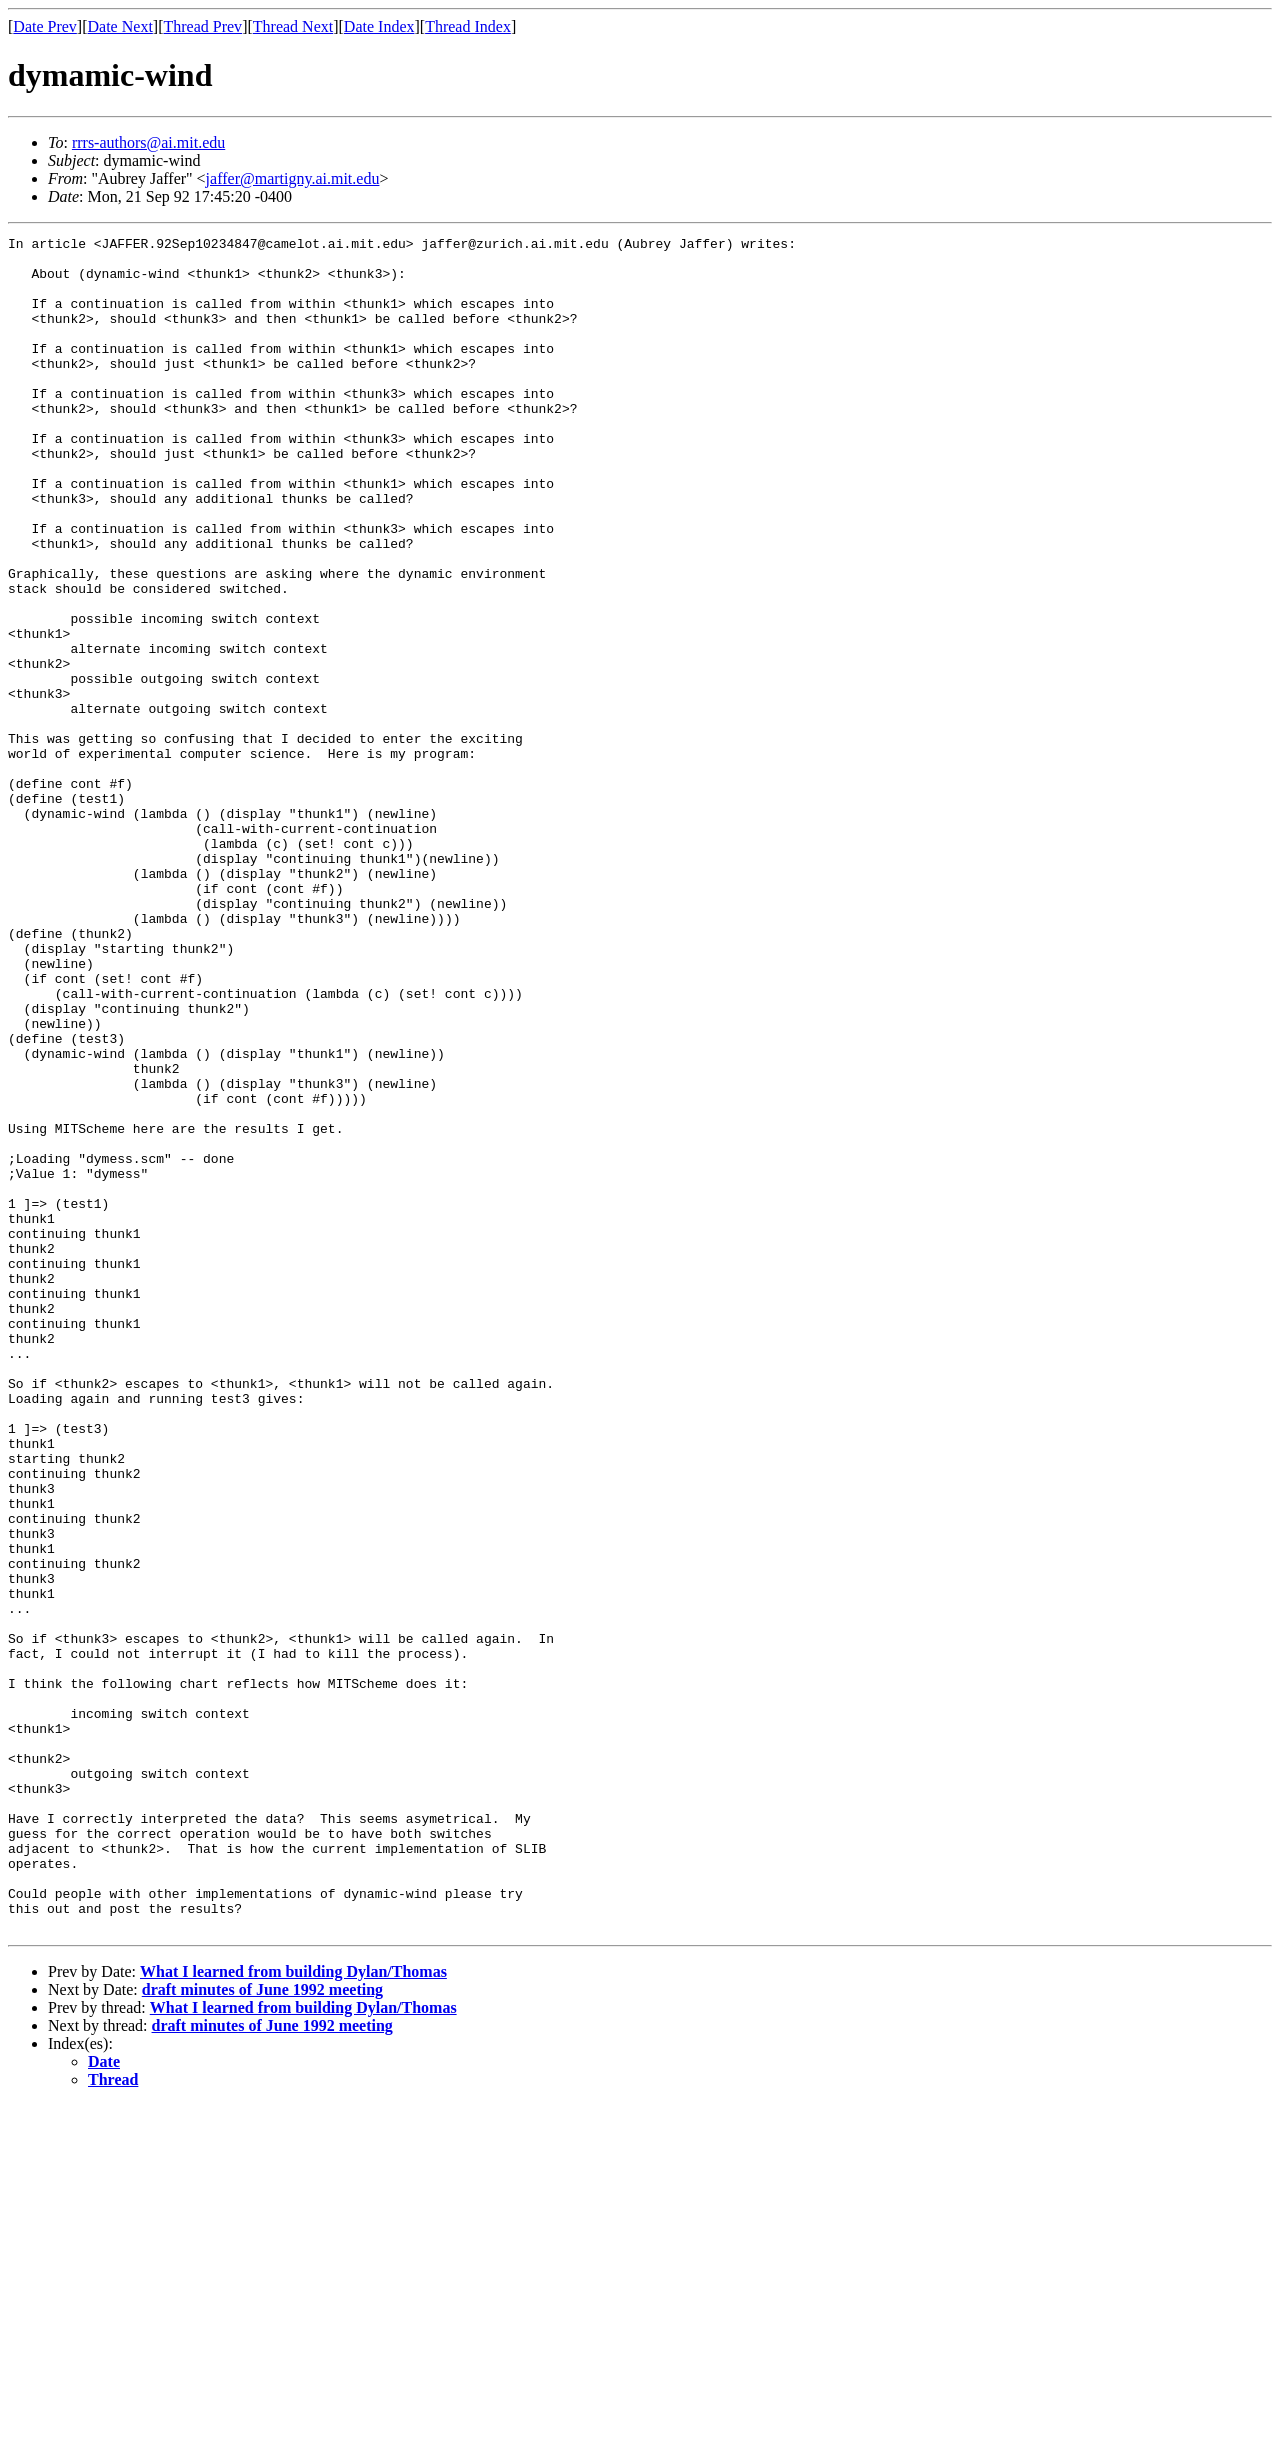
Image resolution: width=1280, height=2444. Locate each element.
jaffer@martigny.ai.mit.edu (293, 178)
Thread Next (293, 26)
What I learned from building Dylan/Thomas (293, 2310)
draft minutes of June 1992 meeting (262, 2328)
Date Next (120, 26)
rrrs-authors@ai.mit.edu (148, 142)
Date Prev (45, 26)
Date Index (379, 26)
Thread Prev (202, 26)
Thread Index (468, 26)
